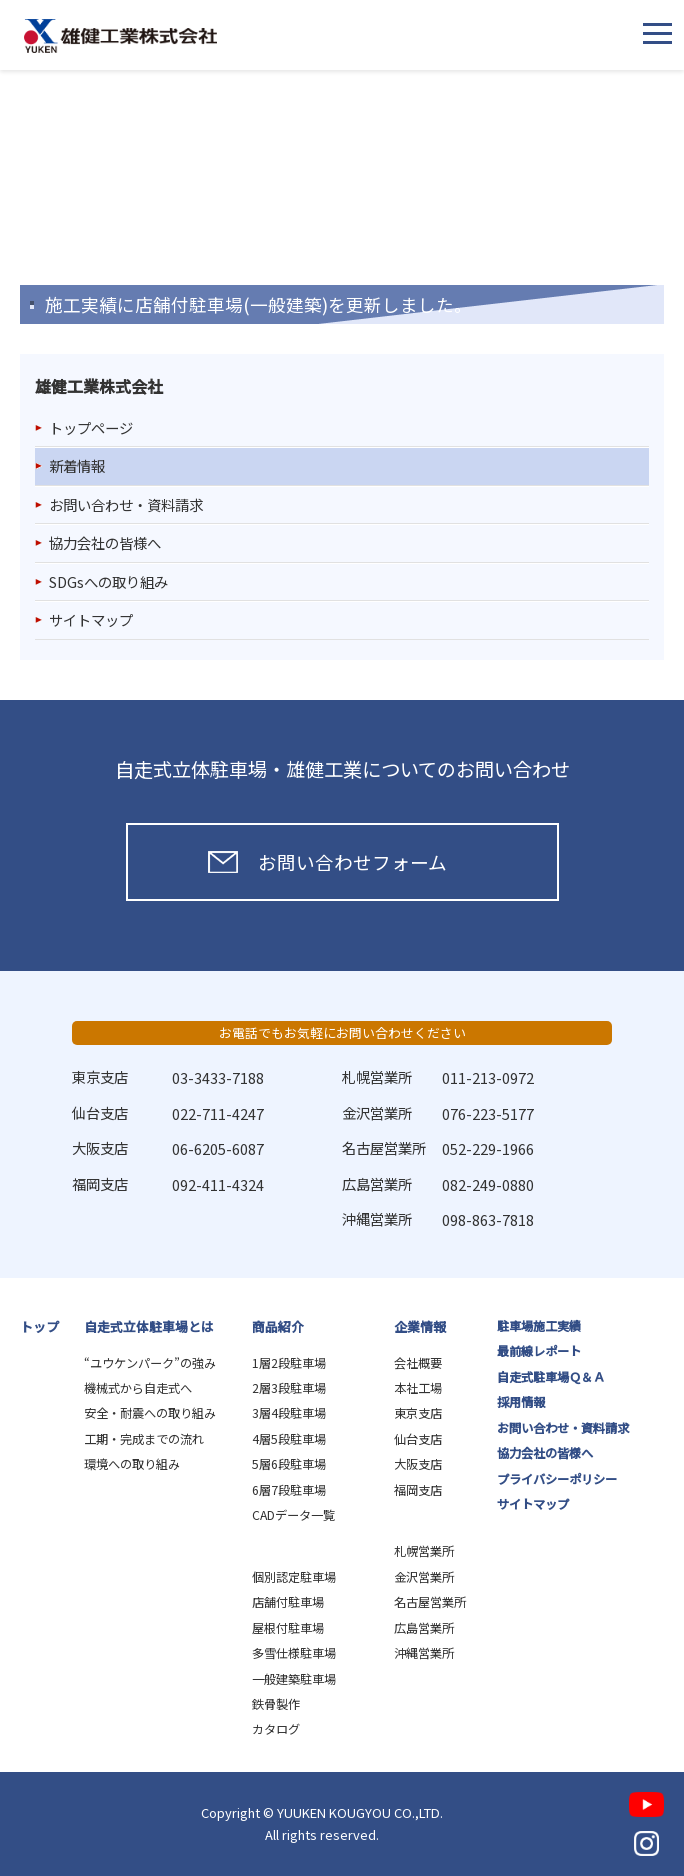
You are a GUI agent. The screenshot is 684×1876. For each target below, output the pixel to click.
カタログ (276, 1729)
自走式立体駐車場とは (149, 1326)
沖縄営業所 (424, 1653)
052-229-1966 (488, 1148)
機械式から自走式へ (138, 1388)
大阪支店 (418, 1464)
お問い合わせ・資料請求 (126, 504)
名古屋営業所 (430, 1602)
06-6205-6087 (218, 1148)
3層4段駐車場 (289, 1413)
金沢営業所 (424, 1577)
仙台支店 (418, 1439)
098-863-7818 (488, 1219)
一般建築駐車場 (294, 1679)
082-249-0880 (488, 1184)
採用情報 (521, 1402)
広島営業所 (424, 1628)
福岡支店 (418, 1490)
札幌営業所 (424, 1551)
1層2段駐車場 (289, 1363)
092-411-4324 (218, 1184)
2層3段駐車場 (289, 1388)
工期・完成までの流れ (144, 1439)
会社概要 (418, 1363)
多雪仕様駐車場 (294, 1653)
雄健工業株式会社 (120, 36)
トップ (39, 1326)
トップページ (91, 427)
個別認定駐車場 (294, 1577)
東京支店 (418, 1413)
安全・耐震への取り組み (150, 1413)
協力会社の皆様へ (105, 542)
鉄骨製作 (276, 1704)
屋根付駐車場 (288, 1628)
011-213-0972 (488, 1077)
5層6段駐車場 (289, 1464)
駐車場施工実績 (539, 1326)
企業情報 (420, 1326)
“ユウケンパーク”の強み (150, 1363)
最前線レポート (539, 1351)
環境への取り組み (132, 1464)
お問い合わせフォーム (352, 861)
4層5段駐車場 (289, 1439)
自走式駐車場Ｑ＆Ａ (551, 1377)
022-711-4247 (218, 1113)
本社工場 (418, 1388)
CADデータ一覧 (293, 1515)
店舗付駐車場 (288, 1602)
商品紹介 (278, 1326)
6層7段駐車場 (289, 1490)
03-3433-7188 (218, 1077)
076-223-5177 (488, 1113)
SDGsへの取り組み (108, 581)
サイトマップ (91, 619)
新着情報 (77, 465)
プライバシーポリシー (557, 1479)
